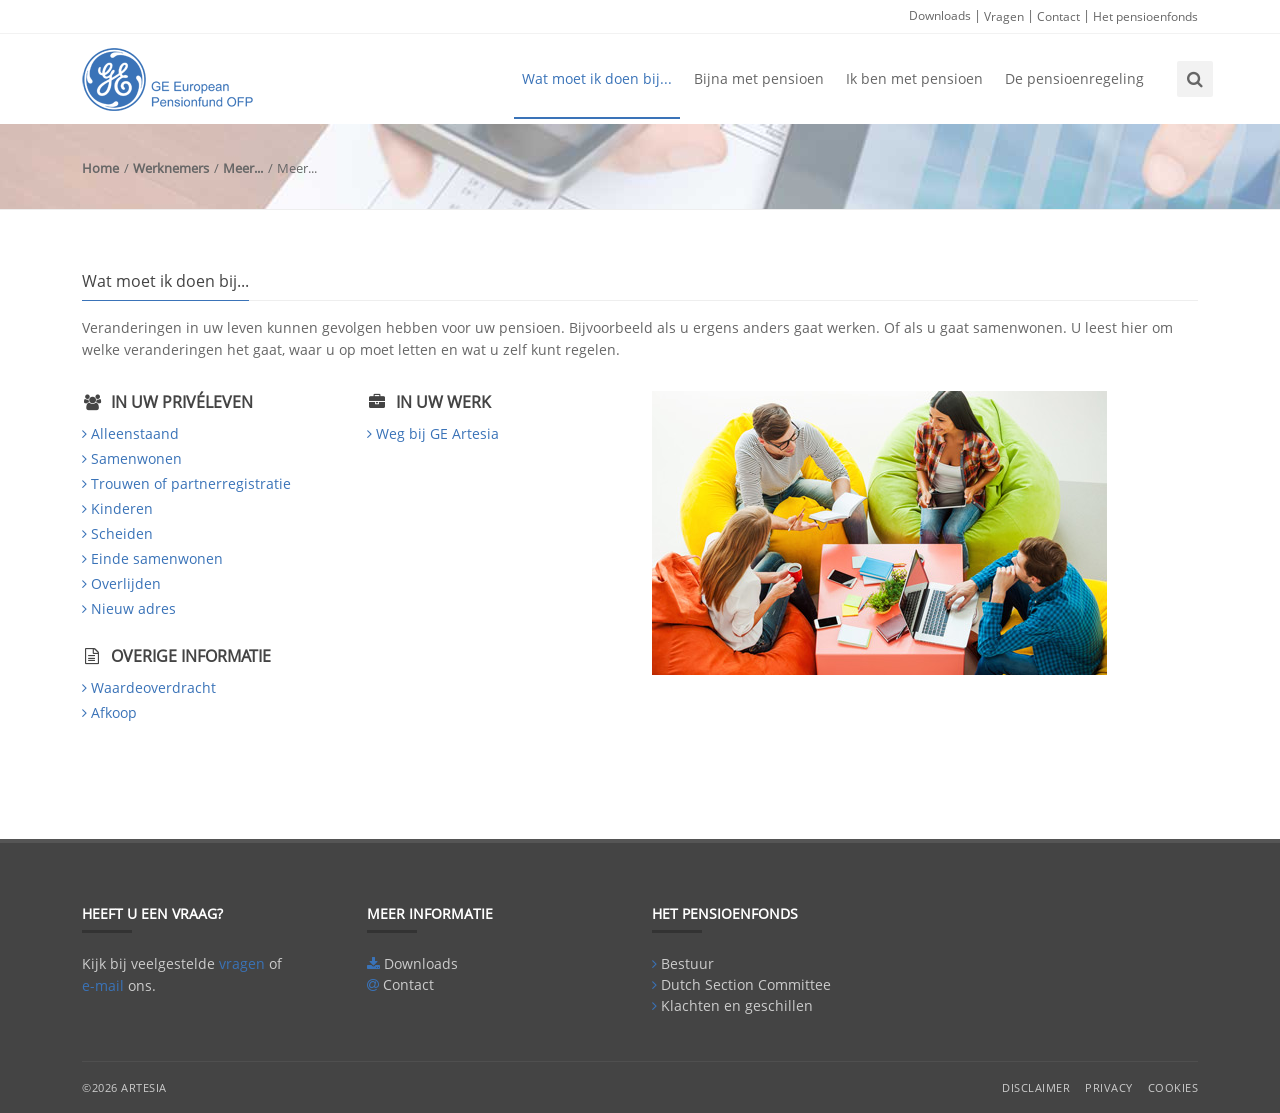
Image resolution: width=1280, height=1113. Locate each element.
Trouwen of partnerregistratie (191, 483)
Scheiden (122, 533)
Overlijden (126, 583)
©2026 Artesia (124, 1087)
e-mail (103, 985)
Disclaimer (1036, 1087)
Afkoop (114, 712)
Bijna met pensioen (759, 78)
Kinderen (122, 508)
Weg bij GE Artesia (437, 433)
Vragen (1004, 16)
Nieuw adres (133, 608)
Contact (1058, 16)
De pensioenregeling (1074, 78)
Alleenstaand (135, 433)
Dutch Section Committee (746, 984)
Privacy (1109, 1087)
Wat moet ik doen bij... (597, 78)
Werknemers (171, 168)
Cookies (1173, 1087)
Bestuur (687, 963)
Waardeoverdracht (153, 687)
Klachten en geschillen (737, 1005)
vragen (242, 963)
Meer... (243, 168)
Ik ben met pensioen (914, 78)
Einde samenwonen (157, 558)
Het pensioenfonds (1145, 16)
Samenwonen (136, 458)
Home (100, 168)
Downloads (940, 15)
